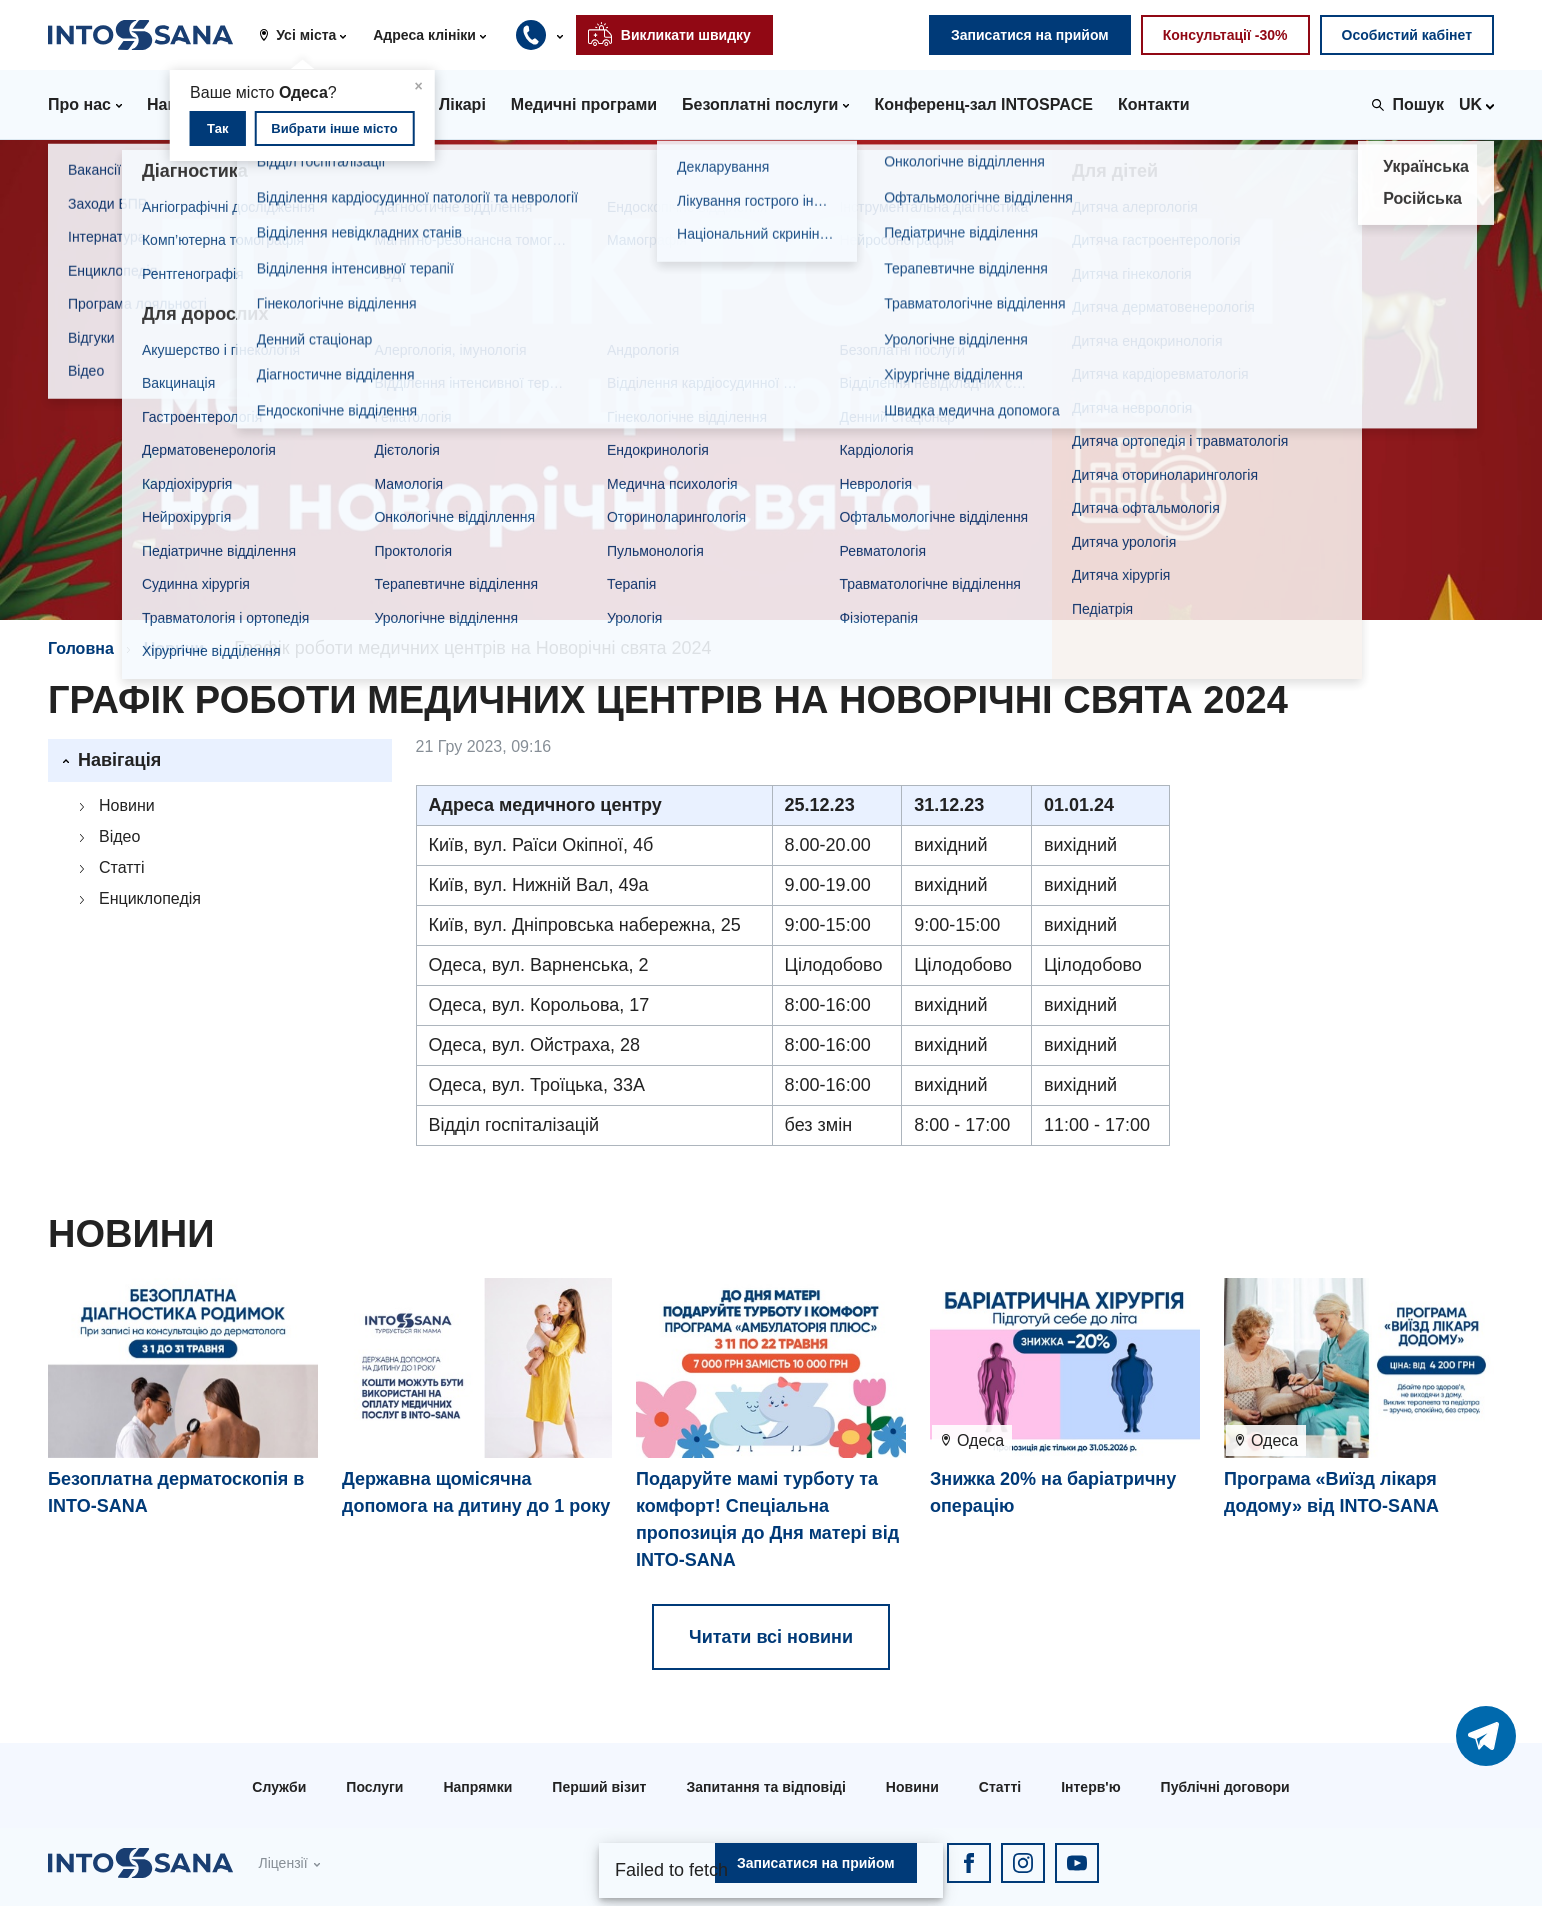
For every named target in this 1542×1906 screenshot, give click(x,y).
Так (217, 128)
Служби (279, 1787)
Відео (119, 836)
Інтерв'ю (1090, 1787)
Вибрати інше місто (334, 128)
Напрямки (477, 1787)
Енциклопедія (150, 898)
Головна (81, 648)
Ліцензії (282, 1863)
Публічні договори (1225, 1787)
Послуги (374, 1787)
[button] (310, 35)
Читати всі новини (771, 1637)
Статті (121, 867)
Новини (174, 648)
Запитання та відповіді (765, 1787)
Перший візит (599, 1787)
